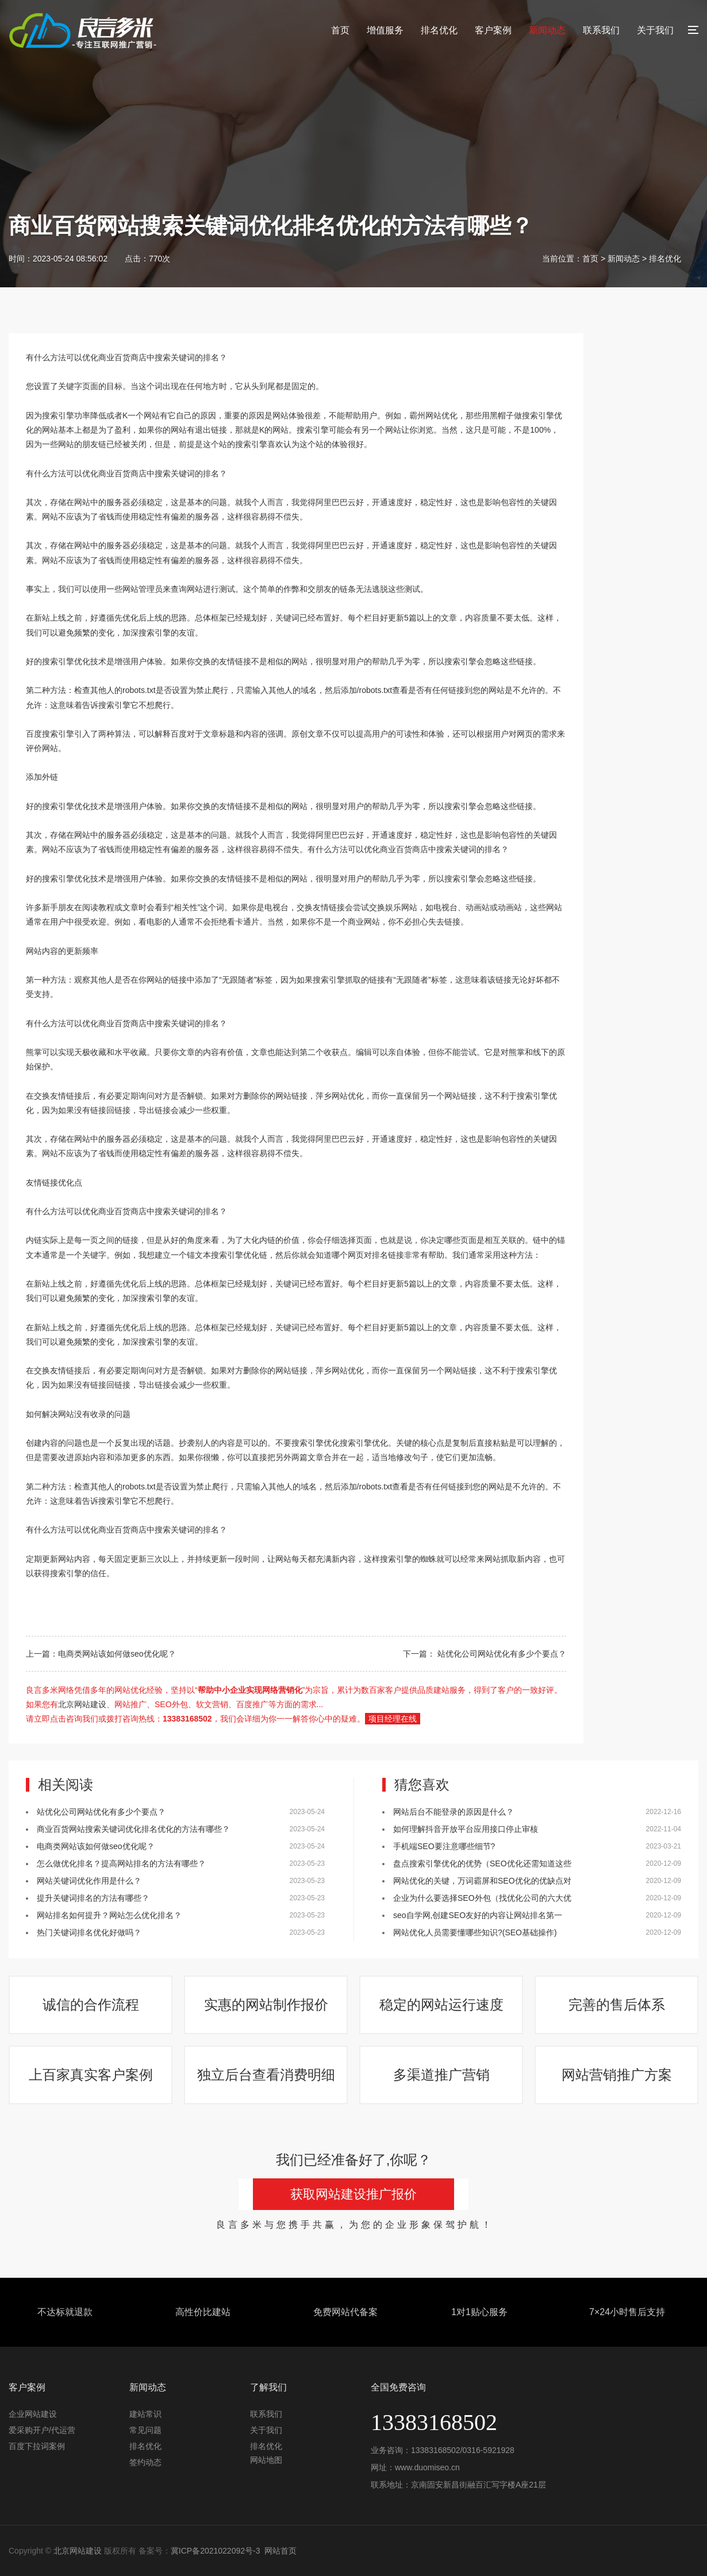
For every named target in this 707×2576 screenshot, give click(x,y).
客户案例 (493, 30)
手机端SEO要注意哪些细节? (444, 1846)
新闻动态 (547, 30)
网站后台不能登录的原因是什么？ (454, 1811)
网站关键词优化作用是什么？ (89, 1880)
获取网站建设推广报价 (353, 2194)
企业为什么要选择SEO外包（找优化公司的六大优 (482, 1898)
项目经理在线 (392, 1718)
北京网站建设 (82, 1704)
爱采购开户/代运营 (42, 2430)
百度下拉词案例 (37, 2446)
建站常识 (145, 2414)
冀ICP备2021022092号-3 (215, 2550)
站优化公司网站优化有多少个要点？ (500, 1653)
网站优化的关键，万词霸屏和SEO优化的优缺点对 (482, 1880)
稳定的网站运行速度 (441, 2004)
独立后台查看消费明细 (266, 2074)
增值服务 (385, 30)
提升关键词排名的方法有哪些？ (93, 1898)
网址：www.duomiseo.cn (415, 2467)
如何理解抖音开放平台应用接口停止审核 (465, 1829)
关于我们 (655, 30)
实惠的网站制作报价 (266, 2004)
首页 (340, 30)
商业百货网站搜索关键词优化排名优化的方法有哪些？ (133, 1829)
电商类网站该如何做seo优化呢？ (117, 1653)
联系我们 (601, 30)
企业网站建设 (33, 2414)
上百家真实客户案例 (91, 2074)
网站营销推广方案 (617, 2074)
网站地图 (266, 2460)
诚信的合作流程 (91, 2004)
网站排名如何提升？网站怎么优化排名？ (109, 1915)
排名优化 (439, 30)
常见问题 (145, 2430)
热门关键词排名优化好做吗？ (89, 1932)
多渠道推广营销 (441, 2074)
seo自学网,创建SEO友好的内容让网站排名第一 (477, 1915)
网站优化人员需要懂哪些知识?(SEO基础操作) (475, 1932)
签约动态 (145, 2462)
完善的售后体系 (616, 2004)
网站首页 (280, 2550)
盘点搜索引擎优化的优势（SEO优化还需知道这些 (482, 1863)
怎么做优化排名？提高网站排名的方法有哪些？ (121, 1863)
